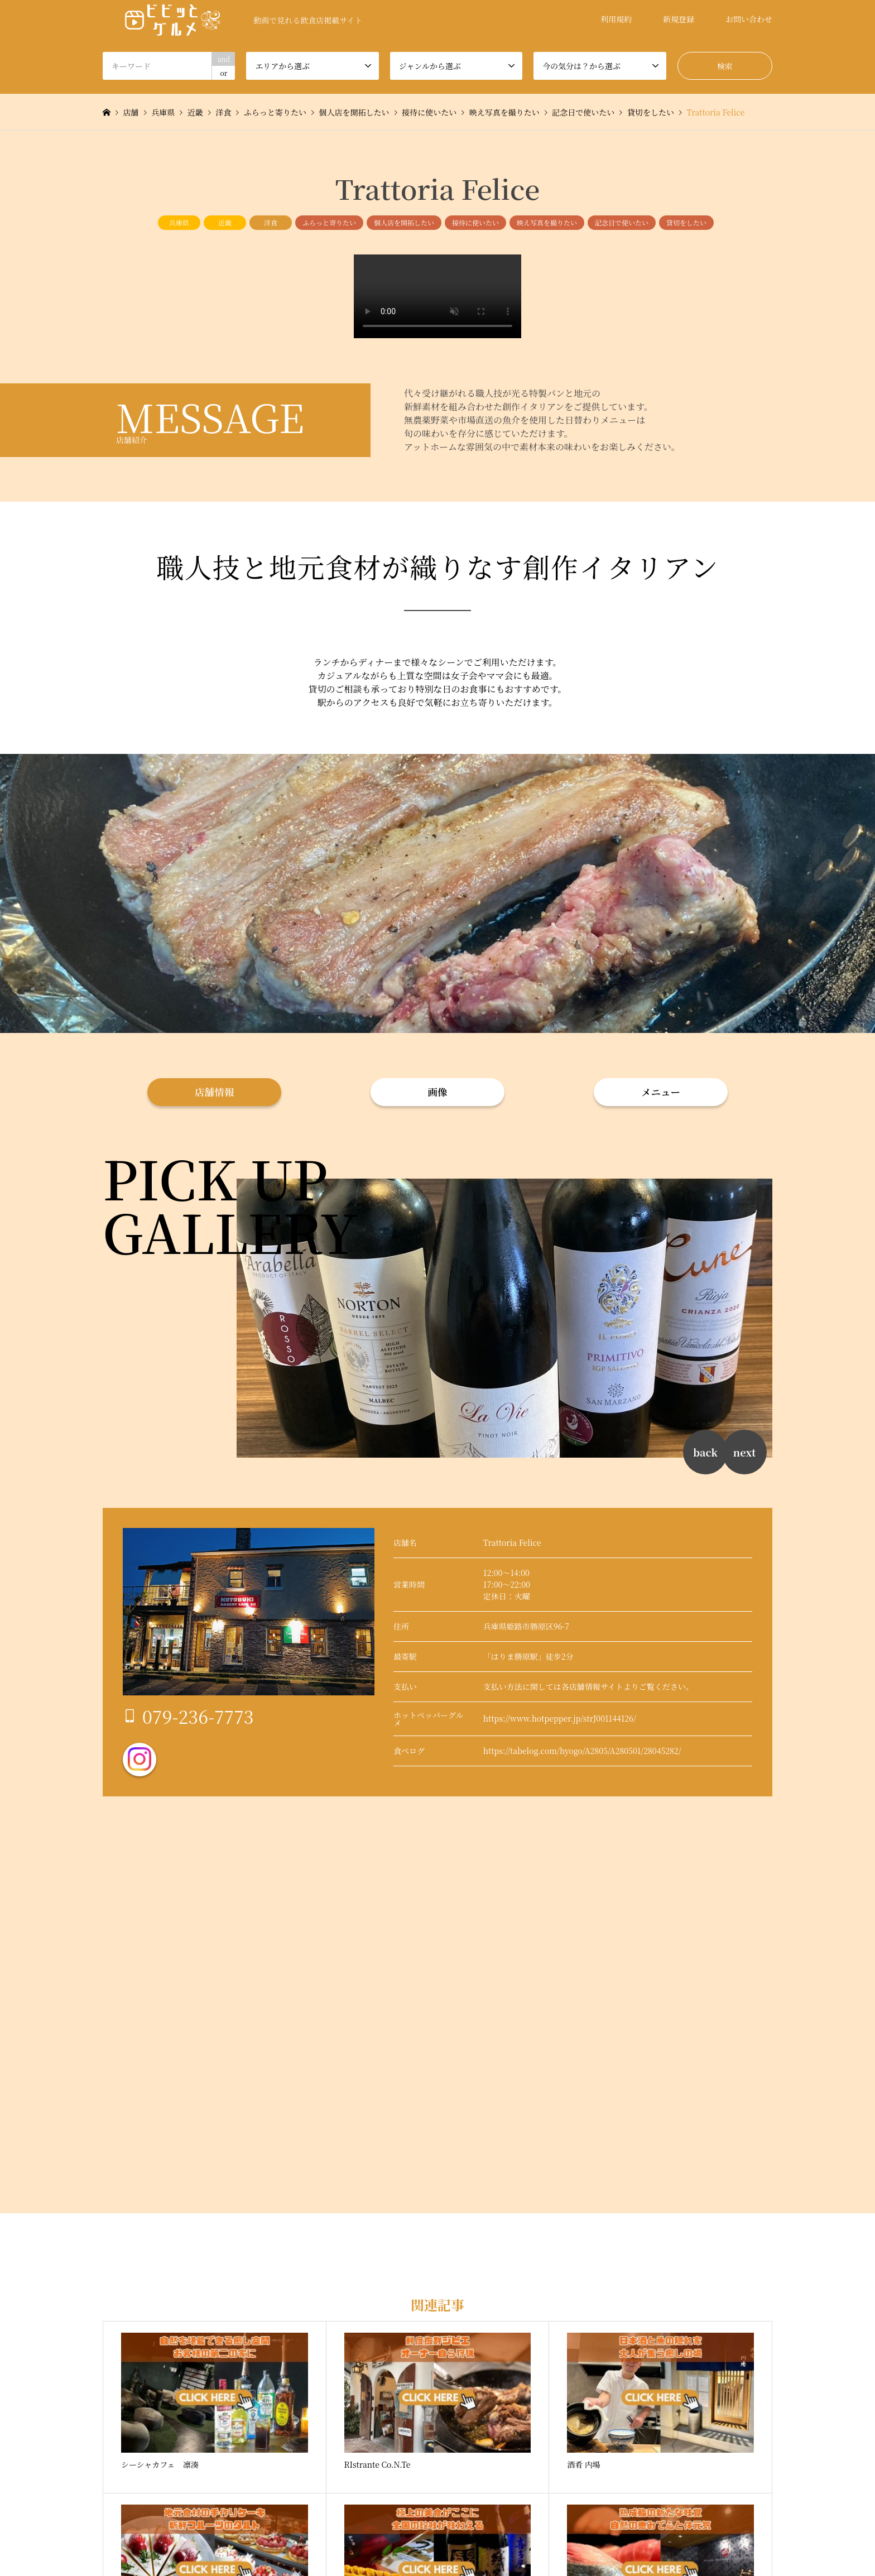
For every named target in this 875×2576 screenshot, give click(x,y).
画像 (438, 1092)
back (705, 1452)
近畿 (225, 222)
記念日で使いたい (621, 222)
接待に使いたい (475, 222)
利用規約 (616, 19)
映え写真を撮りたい (547, 222)
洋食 (270, 222)
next (744, 1452)
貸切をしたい (686, 222)
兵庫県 (179, 222)
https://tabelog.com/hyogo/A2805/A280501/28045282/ (582, 1750)
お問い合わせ (748, 19)
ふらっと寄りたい (329, 222)
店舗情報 (214, 1092)
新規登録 (678, 19)
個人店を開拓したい (404, 222)
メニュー (660, 1092)
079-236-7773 (198, 1716)
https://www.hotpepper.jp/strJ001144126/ (559, 1718)
